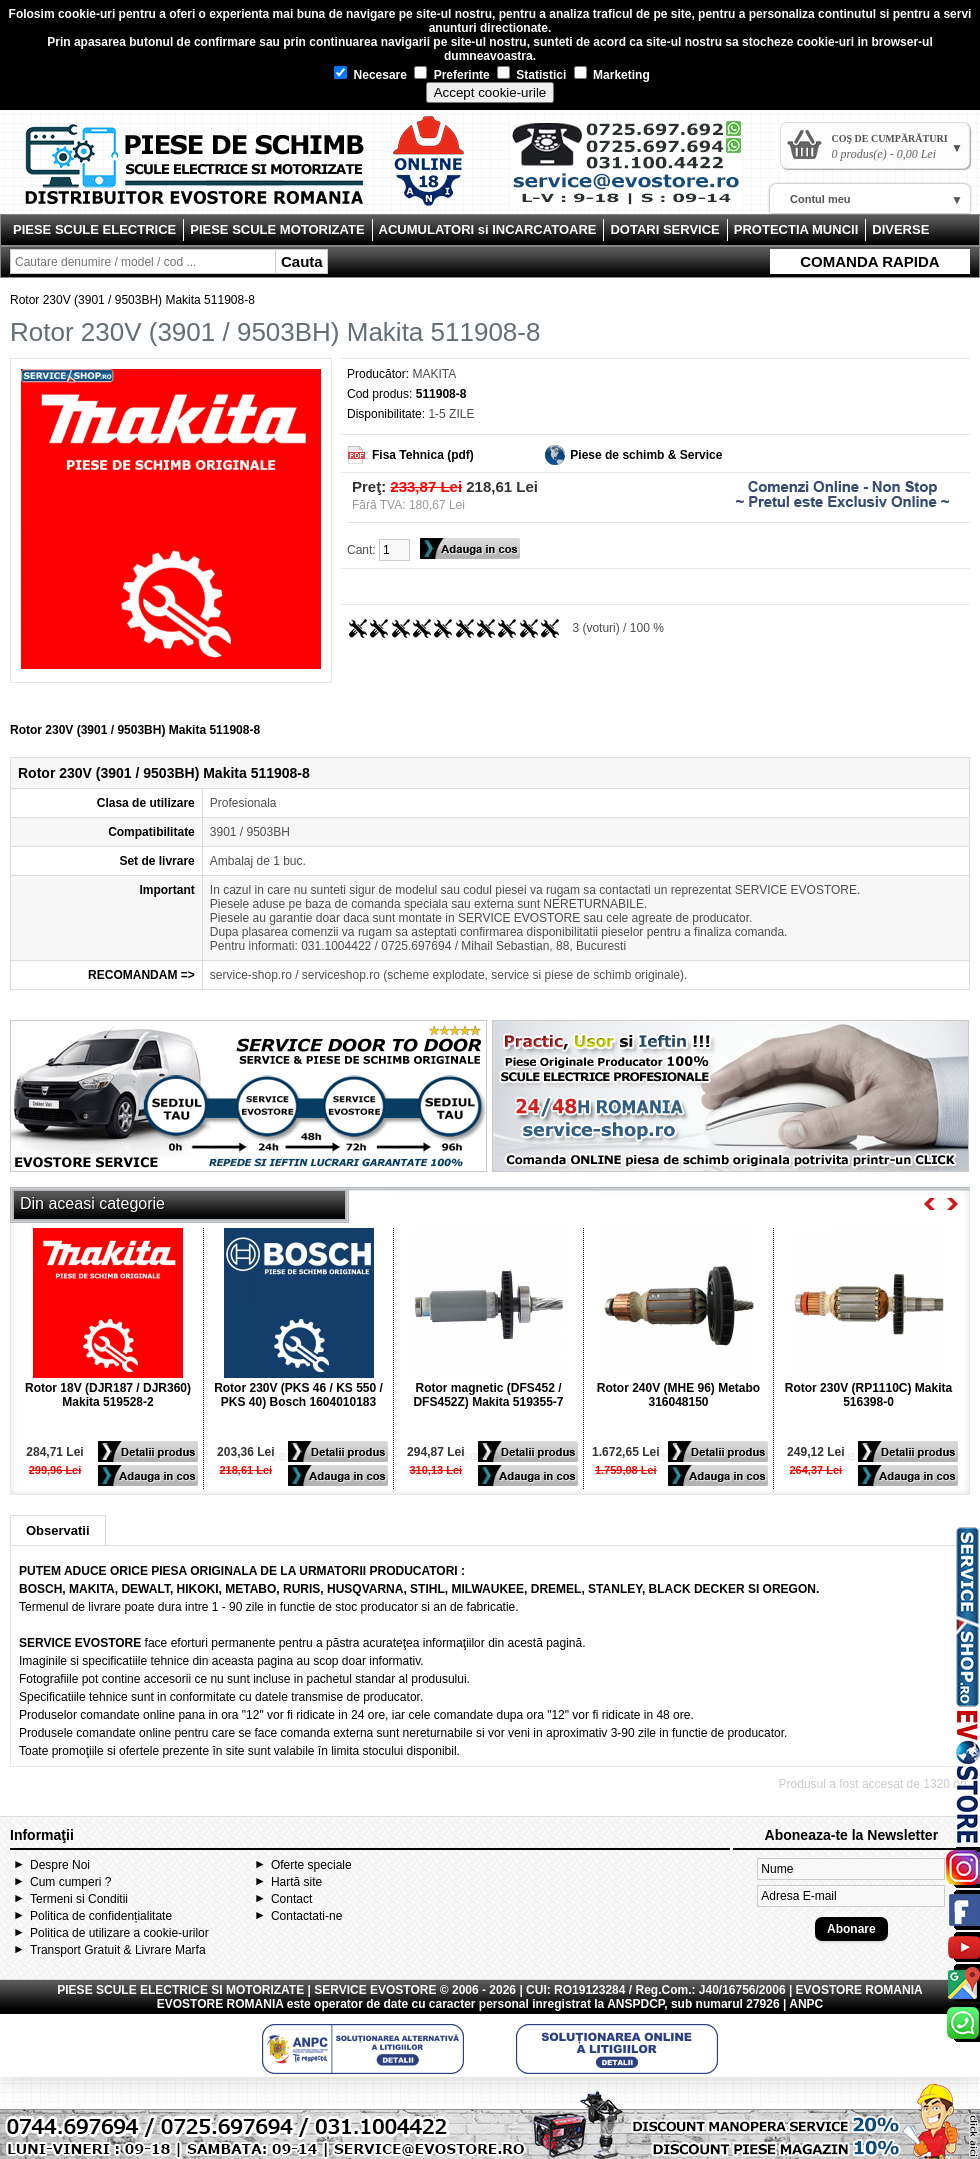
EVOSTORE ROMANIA (220, 2004)
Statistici (531, 75)
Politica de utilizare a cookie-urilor (119, 1933)
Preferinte (451, 75)
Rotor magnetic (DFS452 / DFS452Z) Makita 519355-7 (488, 1395)
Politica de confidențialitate (101, 1916)
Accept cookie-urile (490, 92)
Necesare (370, 75)
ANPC (806, 2004)
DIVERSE (900, 229)
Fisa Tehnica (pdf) (423, 455)
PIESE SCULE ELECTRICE (94, 229)
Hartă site (296, 1882)
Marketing (612, 75)
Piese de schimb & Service (646, 455)
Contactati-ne (306, 1916)
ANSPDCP (635, 2004)
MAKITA (434, 374)
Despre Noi (60, 1865)
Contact (291, 1899)
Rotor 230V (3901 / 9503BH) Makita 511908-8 (132, 300)
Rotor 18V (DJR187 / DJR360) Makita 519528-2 (108, 1395)
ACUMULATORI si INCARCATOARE (488, 229)
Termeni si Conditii (79, 1899)
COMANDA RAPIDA (869, 261)
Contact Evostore (636, 170)
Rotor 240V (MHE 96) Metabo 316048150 (678, 1395)
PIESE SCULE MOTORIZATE (277, 229)
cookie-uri (86, 14)
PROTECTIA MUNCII (796, 229)
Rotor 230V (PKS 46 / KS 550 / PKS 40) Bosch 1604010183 (298, 1395)
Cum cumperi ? (70, 1882)
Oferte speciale (311, 1865)
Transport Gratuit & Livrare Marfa (118, 1950)
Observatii (58, 1530)
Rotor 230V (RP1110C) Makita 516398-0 (868, 1395)
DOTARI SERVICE (664, 229)
